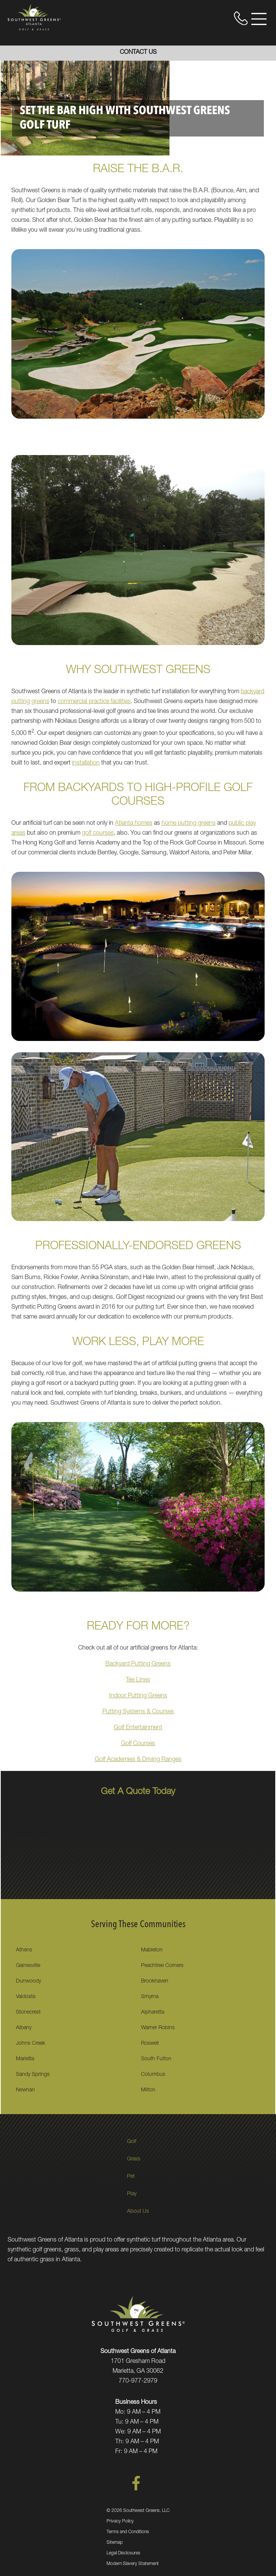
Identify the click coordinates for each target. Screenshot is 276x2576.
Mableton (152, 1950)
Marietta (25, 2059)
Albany (23, 2028)
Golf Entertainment (138, 1728)
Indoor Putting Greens (138, 1696)
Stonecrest (28, 2012)
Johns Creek (30, 2043)
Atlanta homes (133, 824)
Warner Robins (158, 2028)
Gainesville (28, 1965)
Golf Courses (138, 1744)
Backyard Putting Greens (138, 1664)
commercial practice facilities (94, 702)
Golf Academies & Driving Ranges (138, 1760)
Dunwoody (28, 1981)
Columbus (153, 2074)
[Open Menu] (259, 19)
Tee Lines (138, 1680)
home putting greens (189, 824)
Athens (24, 1950)
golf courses (98, 833)
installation (86, 763)
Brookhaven (154, 1981)
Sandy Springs (33, 2074)
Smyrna (149, 1997)
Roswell (150, 2043)
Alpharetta (152, 2012)
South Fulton (156, 2059)
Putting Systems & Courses (138, 1712)
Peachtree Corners (162, 1965)
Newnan (25, 2090)
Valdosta (25, 1997)
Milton (148, 2090)
